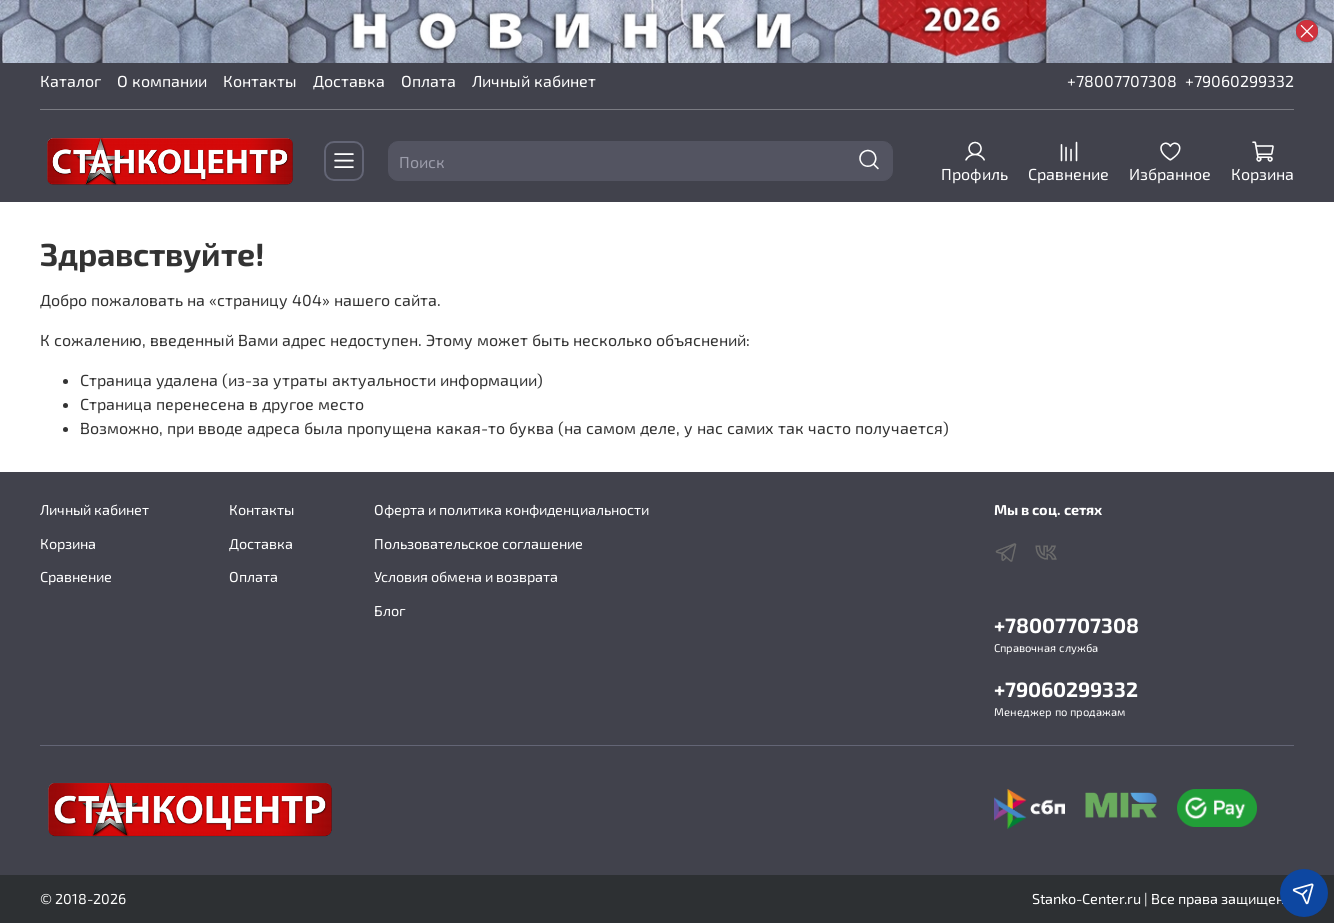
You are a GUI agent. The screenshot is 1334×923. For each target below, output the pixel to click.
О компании (162, 80)
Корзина (68, 543)
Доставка (349, 80)
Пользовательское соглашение (478, 543)
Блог (390, 610)
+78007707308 (1122, 80)
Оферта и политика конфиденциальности (511, 509)
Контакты (260, 80)
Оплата (428, 80)
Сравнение (76, 576)
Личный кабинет (534, 80)
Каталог (70, 80)
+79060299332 (1239, 80)
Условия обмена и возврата (466, 576)
